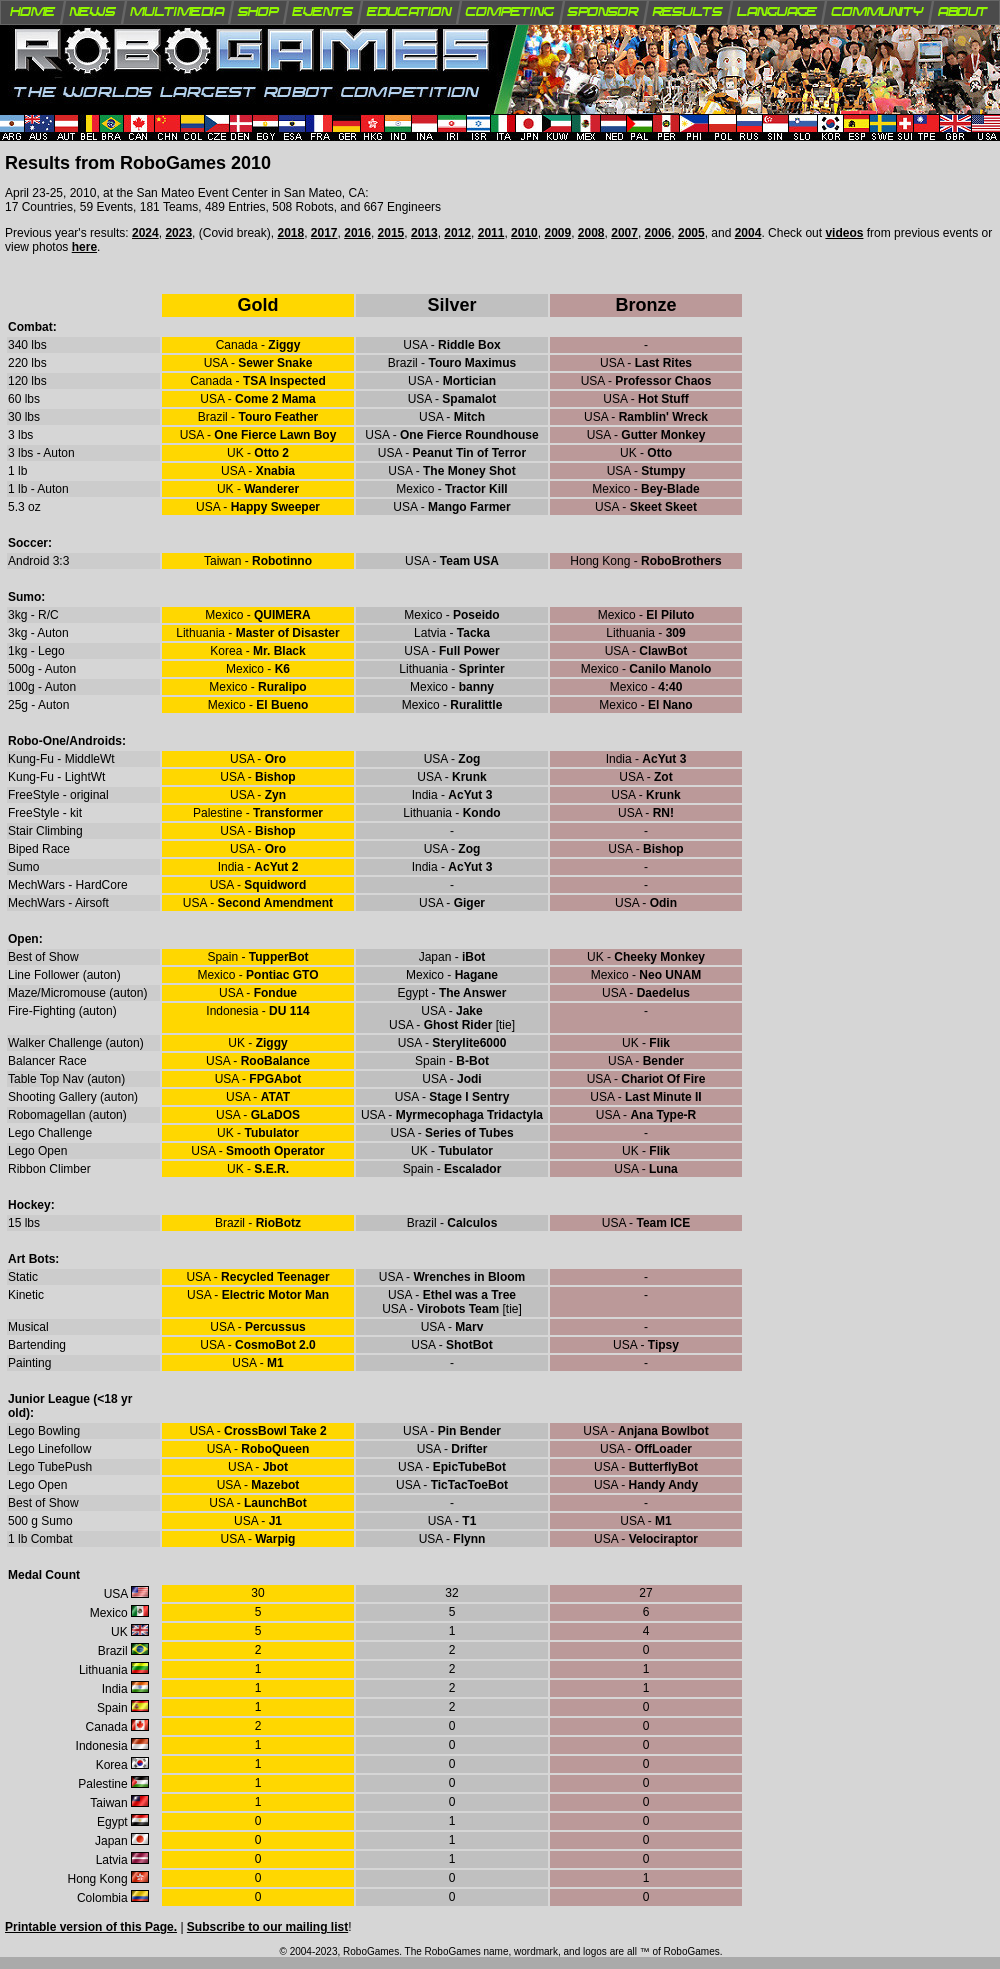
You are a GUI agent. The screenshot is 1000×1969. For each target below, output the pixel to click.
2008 (591, 233)
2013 (424, 233)
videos (844, 233)
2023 (178, 233)
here (84, 247)
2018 (290, 233)
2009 (557, 233)
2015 (391, 233)
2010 (524, 233)
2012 (457, 233)
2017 (324, 233)
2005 (691, 233)
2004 (748, 233)
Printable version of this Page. (91, 1927)
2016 (357, 233)
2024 (145, 233)
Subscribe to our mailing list (267, 1927)
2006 (658, 233)
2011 (491, 233)
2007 (624, 233)
